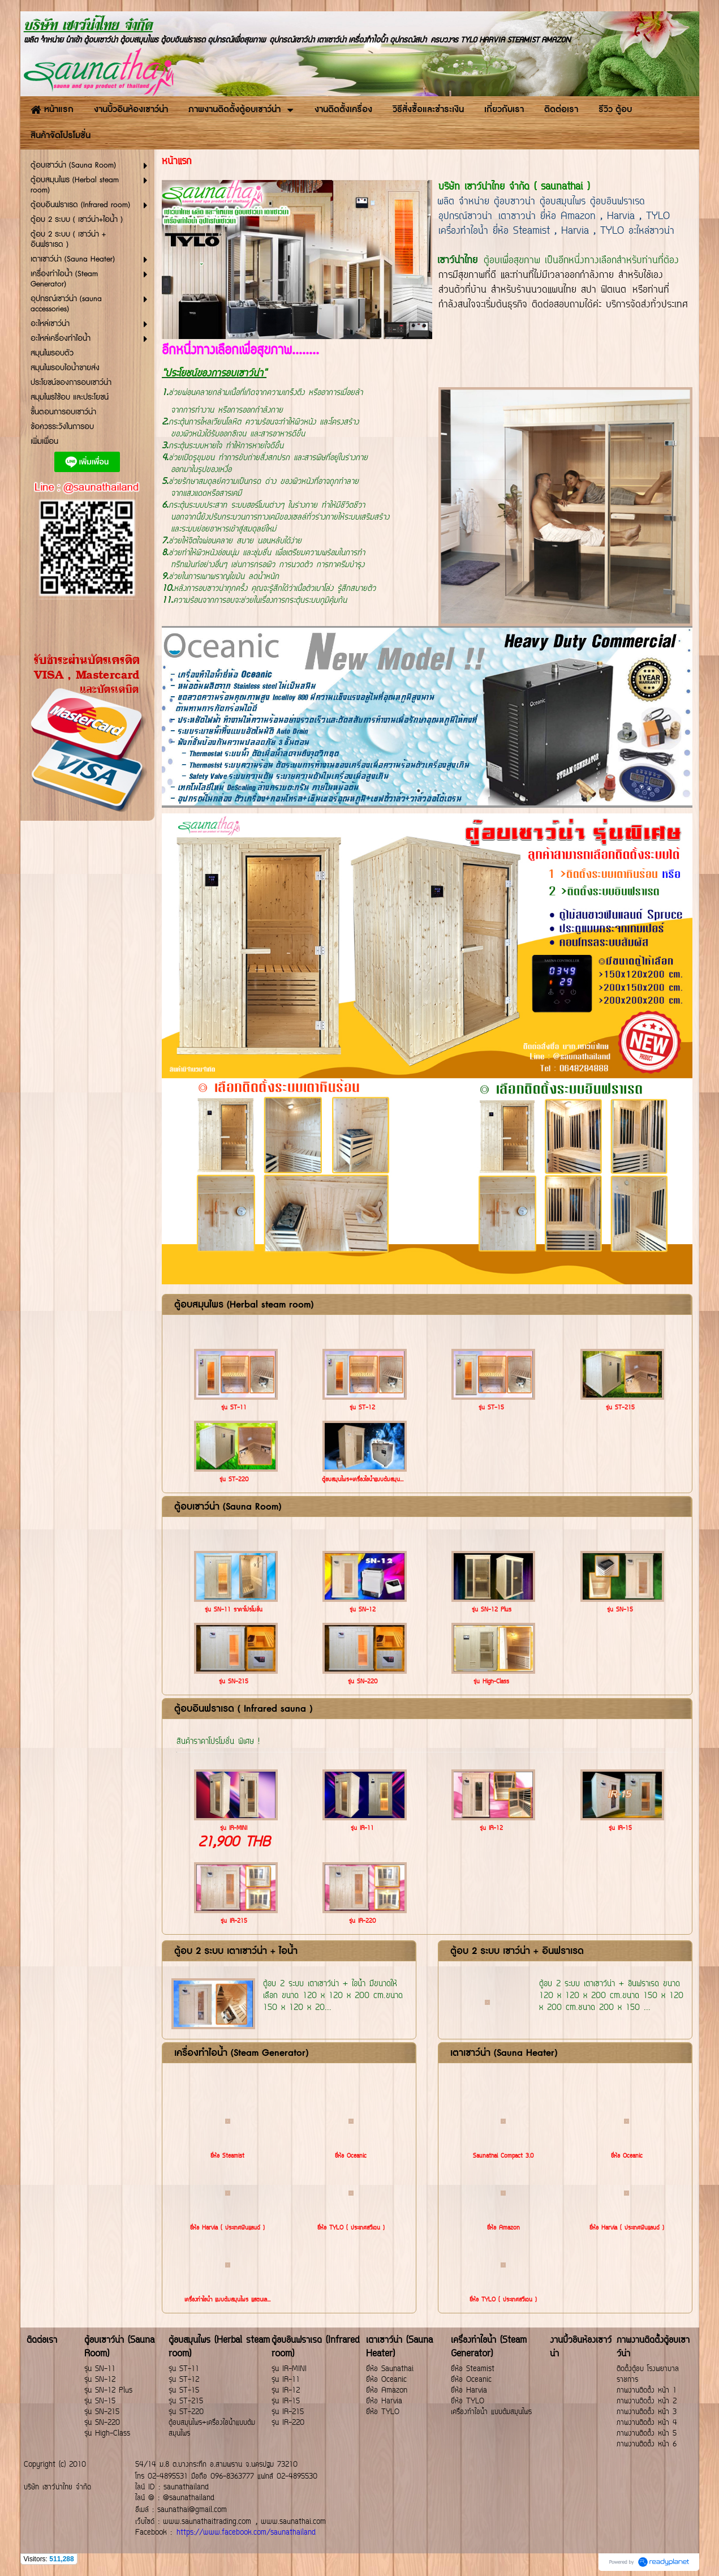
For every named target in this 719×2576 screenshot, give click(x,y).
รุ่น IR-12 (491, 1828)
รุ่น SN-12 (363, 1610)
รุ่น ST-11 (234, 1408)
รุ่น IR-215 (234, 1921)
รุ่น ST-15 (491, 1408)
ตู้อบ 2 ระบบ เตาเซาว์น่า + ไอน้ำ (236, 1951)
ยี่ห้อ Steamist (227, 2156)
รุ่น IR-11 (362, 1828)
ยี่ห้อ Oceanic (351, 2156)
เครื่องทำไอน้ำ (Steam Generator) (241, 2053)
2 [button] (435, 790)
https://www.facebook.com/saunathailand (246, 2532)
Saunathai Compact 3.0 (503, 2156)
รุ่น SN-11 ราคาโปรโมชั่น (233, 1610)
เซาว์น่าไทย (457, 261)
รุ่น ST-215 (620, 1408)
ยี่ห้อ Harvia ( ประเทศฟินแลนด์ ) (227, 2228)
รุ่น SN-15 (620, 1610)
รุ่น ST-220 (233, 1480)
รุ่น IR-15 (620, 1828)
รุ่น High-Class (491, 1682)
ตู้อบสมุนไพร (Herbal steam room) (243, 1304)
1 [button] (418, 790)
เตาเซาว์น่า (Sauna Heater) (503, 2053)
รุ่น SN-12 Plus (491, 1610)
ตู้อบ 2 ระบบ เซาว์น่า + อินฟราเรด (517, 1951)
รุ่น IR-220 (362, 1921)
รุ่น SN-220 (362, 1682)
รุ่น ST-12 (362, 1408)
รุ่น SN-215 (233, 1682)
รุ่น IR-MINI (233, 1828)
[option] (427, 717)
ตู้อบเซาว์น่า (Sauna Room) (227, 1507)
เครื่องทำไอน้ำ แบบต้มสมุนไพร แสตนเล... (227, 2300)
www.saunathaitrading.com (207, 2522)
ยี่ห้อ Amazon (503, 2228)
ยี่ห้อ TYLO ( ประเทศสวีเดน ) (351, 2228)
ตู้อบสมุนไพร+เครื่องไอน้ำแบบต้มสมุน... (362, 1480)
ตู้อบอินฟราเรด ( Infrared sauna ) (243, 1709)
